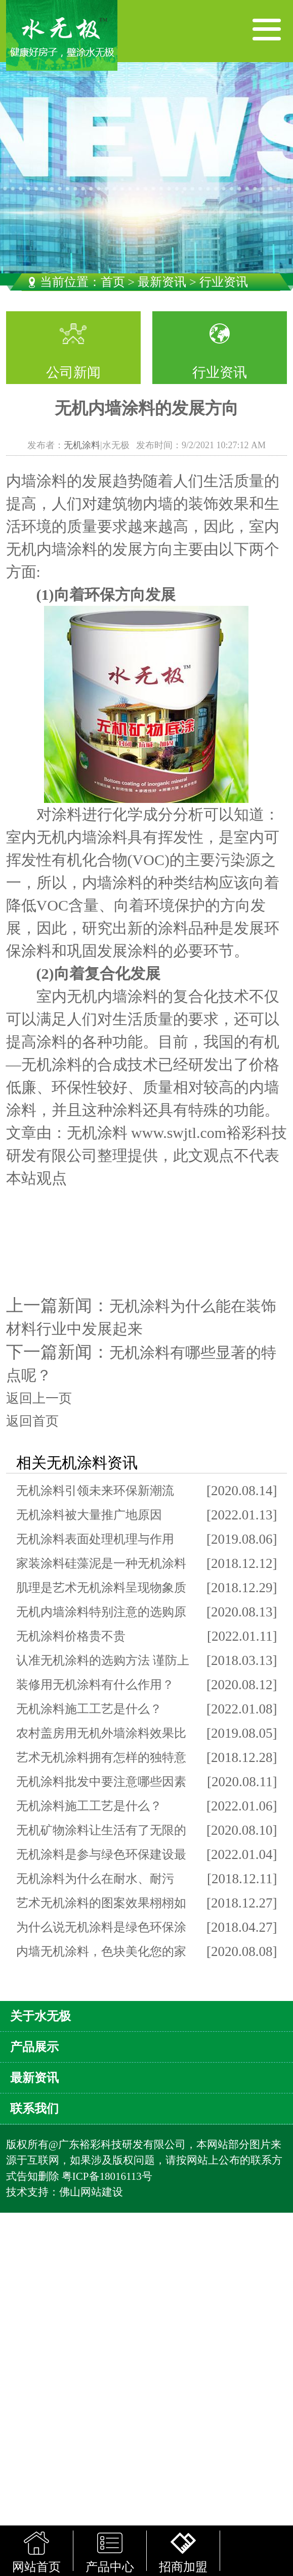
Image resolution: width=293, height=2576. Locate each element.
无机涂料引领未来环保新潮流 (95, 1490)
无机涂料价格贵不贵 (70, 1636)
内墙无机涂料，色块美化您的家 (101, 1951)
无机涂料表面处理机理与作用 (95, 1539)
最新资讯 (162, 282)
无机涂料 (82, 445)
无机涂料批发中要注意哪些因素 (101, 1781)
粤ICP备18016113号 (107, 2176)
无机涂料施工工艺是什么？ (89, 1708)
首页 (113, 282)
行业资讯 (219, 372)
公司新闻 (73, 372)
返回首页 (32, 1421)
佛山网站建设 (91, 2192)
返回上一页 (39, 1398)
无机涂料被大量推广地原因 (89, 1514)
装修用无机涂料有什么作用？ (95, 1684)
